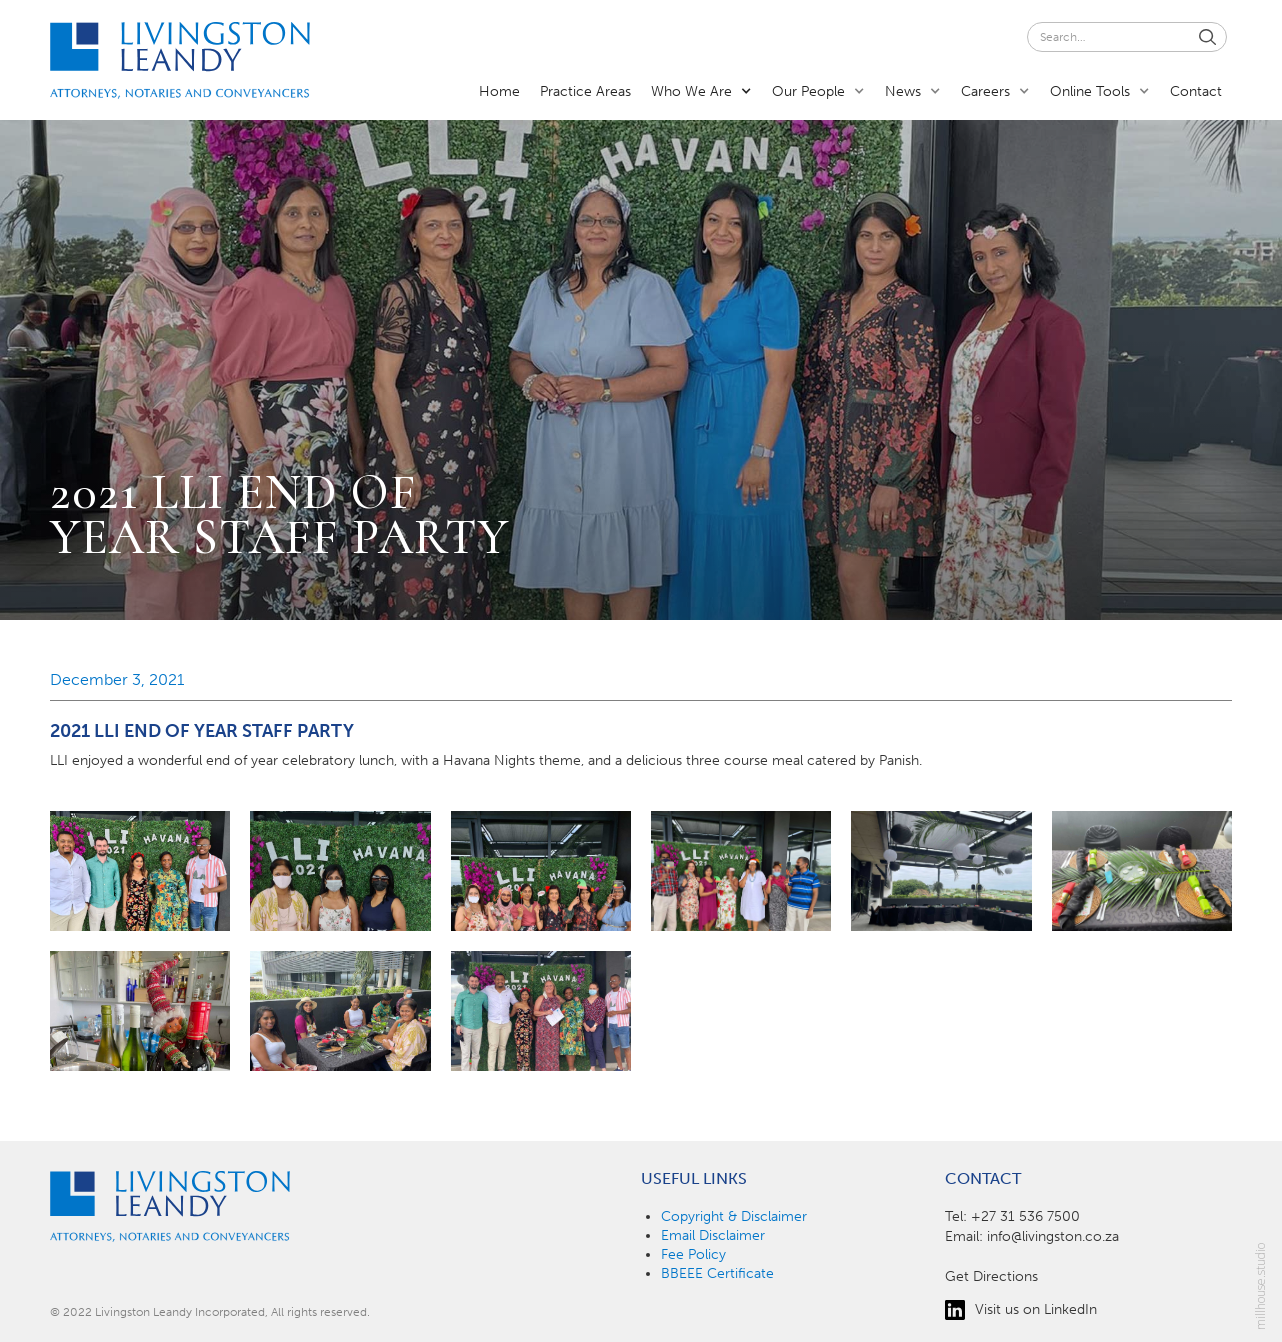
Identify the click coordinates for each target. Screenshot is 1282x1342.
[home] (180, 60)
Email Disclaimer (713, 1235)
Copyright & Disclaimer (734, 1216)
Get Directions (991, 1276)
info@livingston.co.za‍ (1053, 1236)
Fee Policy (693, 1254)
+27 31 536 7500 (1025, 1216)
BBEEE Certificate (717, 1273)
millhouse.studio (1261, 1286)
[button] (701, 90)
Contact (1196, 91)
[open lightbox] (140, 871)
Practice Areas (585, 91)
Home (499, 91)
